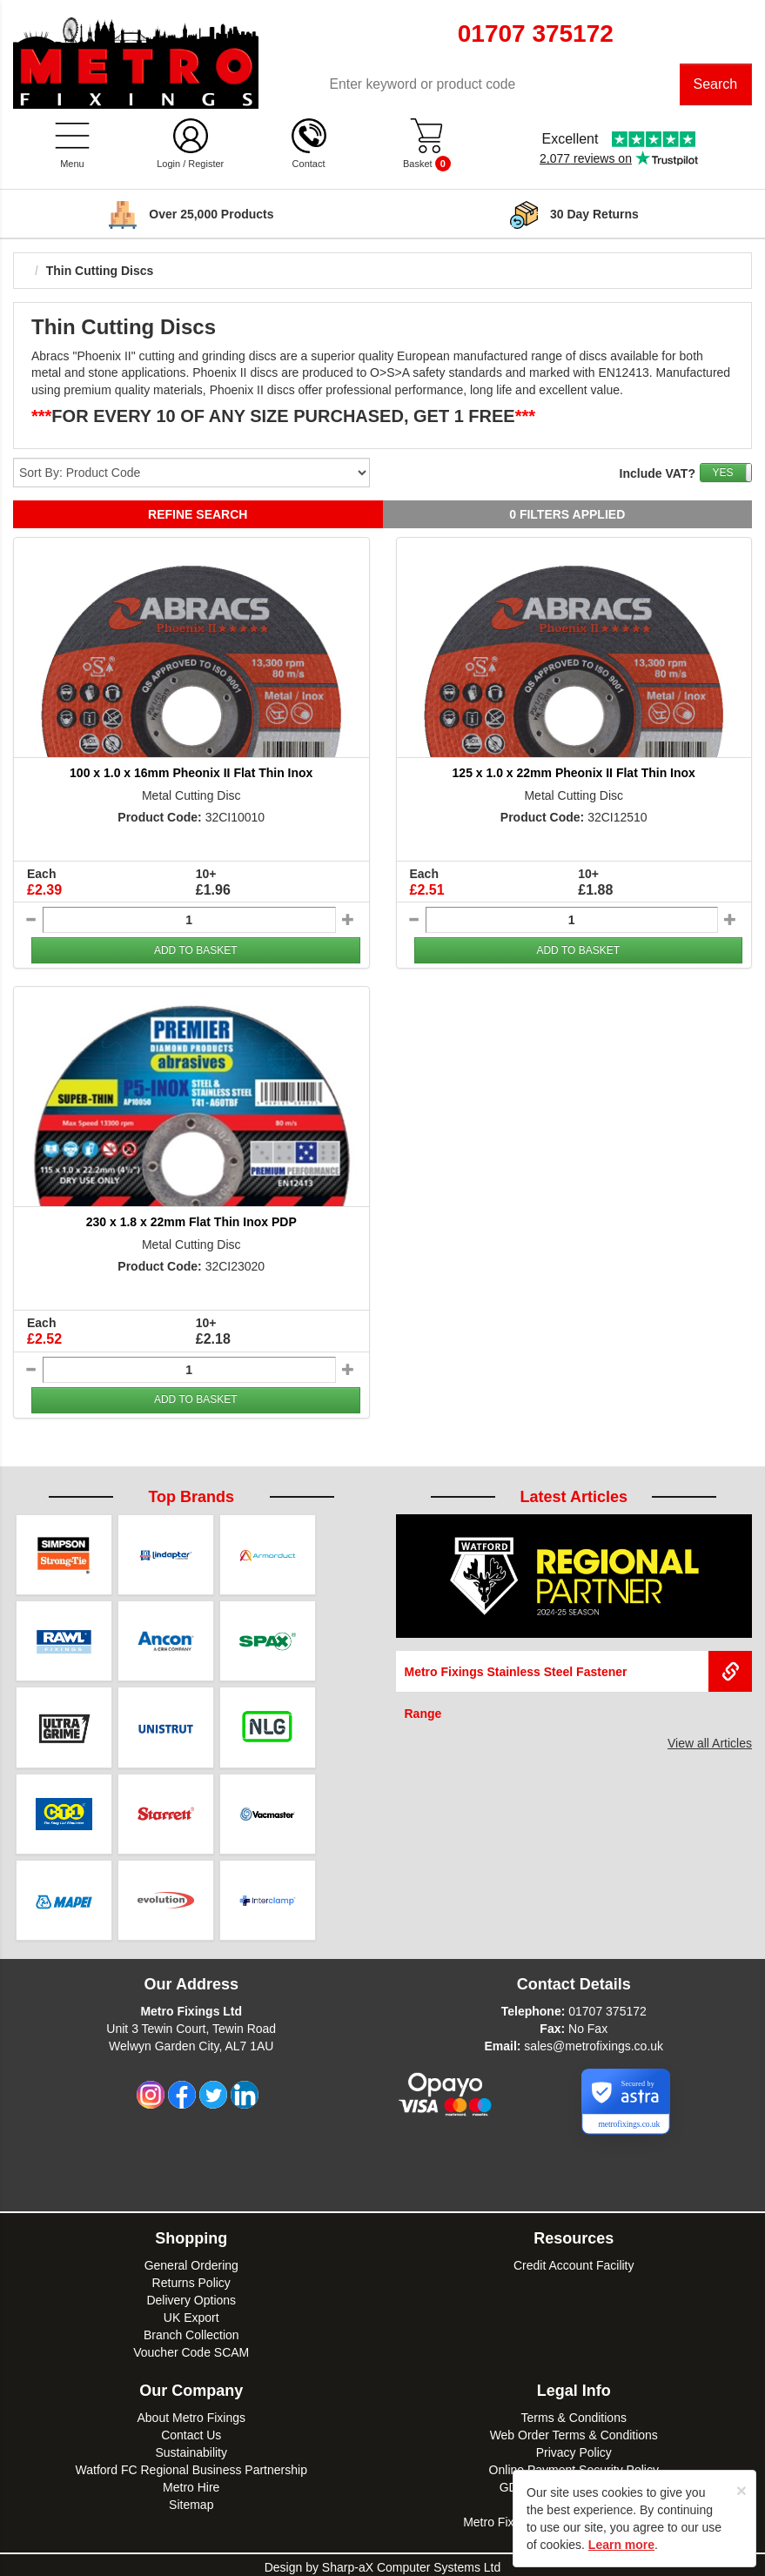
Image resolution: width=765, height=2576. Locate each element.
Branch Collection (191, 2331)
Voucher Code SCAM (191, 2348)
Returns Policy (191, 2278)
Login (168, 165)
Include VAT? (657, 475)
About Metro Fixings (192, 2413)
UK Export (191, 2313)
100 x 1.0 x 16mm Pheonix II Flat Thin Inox (191, 775)
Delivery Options (191, 2296)
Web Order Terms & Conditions (574, 2431)
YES (722, 474)
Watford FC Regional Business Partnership (191, 2465)
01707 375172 (607, 2007)
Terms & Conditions (574, 2413)
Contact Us (191, 2431)
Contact (308, 165)
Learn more (621, 2545)
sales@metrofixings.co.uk (593, 2042)
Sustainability (192, 2448)
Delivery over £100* (211, 216)
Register (206, 165)
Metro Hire (191, 2483)
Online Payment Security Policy (574, 2465)
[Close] (741, 2490)
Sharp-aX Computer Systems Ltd (411, 2563)
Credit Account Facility (573, 2261)
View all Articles (710, 1744)
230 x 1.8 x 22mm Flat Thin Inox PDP (191, 1224)
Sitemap (191, 2500)
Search (716, 84)
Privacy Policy (574, 2448)
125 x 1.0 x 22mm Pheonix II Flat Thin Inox (574, 775)
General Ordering (191, 2261)
